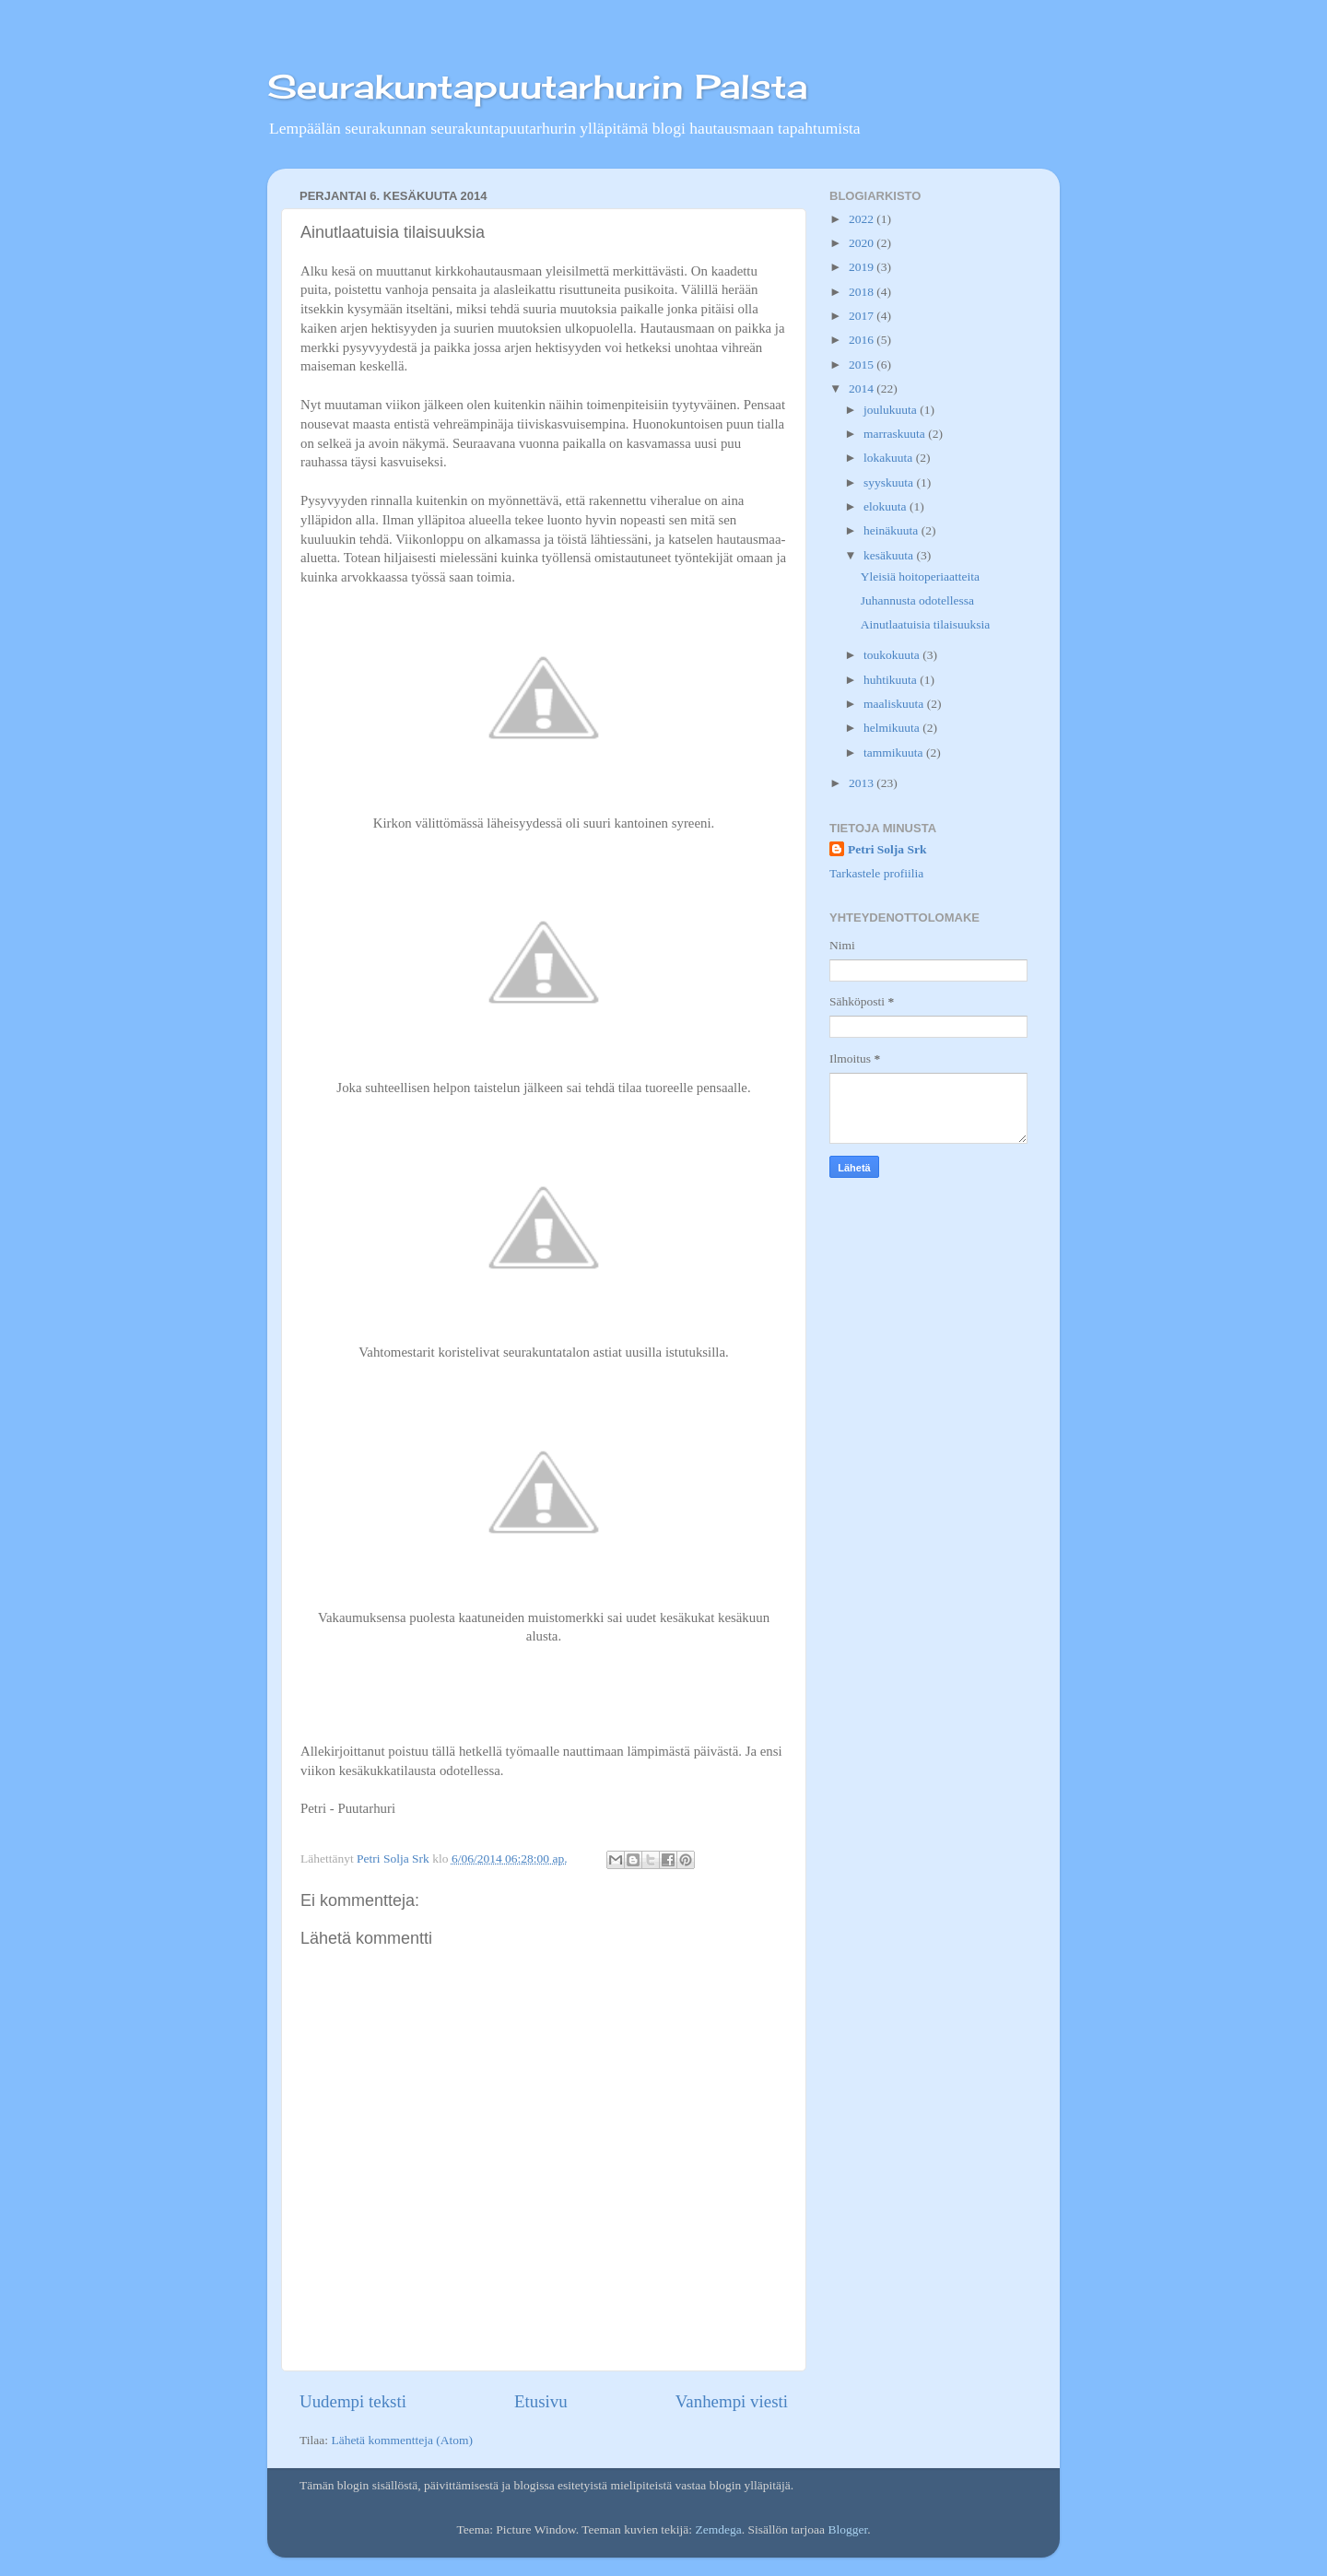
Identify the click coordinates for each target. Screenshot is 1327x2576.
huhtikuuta (891, 680)
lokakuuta (889, 458)
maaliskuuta (895, 704)
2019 (862, 267)
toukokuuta (892, 655)
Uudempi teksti (352, 2401)
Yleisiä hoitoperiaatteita (920, 576)
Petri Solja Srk (887, 849)
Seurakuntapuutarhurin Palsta (537, 86)
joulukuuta (891, 410)
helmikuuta (892, 728)
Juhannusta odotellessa (917, 600)
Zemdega (718, 2529)
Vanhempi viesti (731, 2401)
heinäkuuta (892, 530)
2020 (862, 243)
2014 (862, 388)
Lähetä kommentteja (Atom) (402, 2440)
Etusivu (541, 2401)
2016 (862, 340)
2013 (862, 783)
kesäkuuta (889, 555)
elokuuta (886, 506)
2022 (862, 219)
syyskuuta (889, 482)
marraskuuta (895, 434)
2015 (862, 364)
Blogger (847, 2529)
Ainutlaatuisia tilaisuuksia (926, 624)
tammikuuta (894, 752)
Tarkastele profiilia (876, 873)
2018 (862, 292)
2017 (862, 316)
